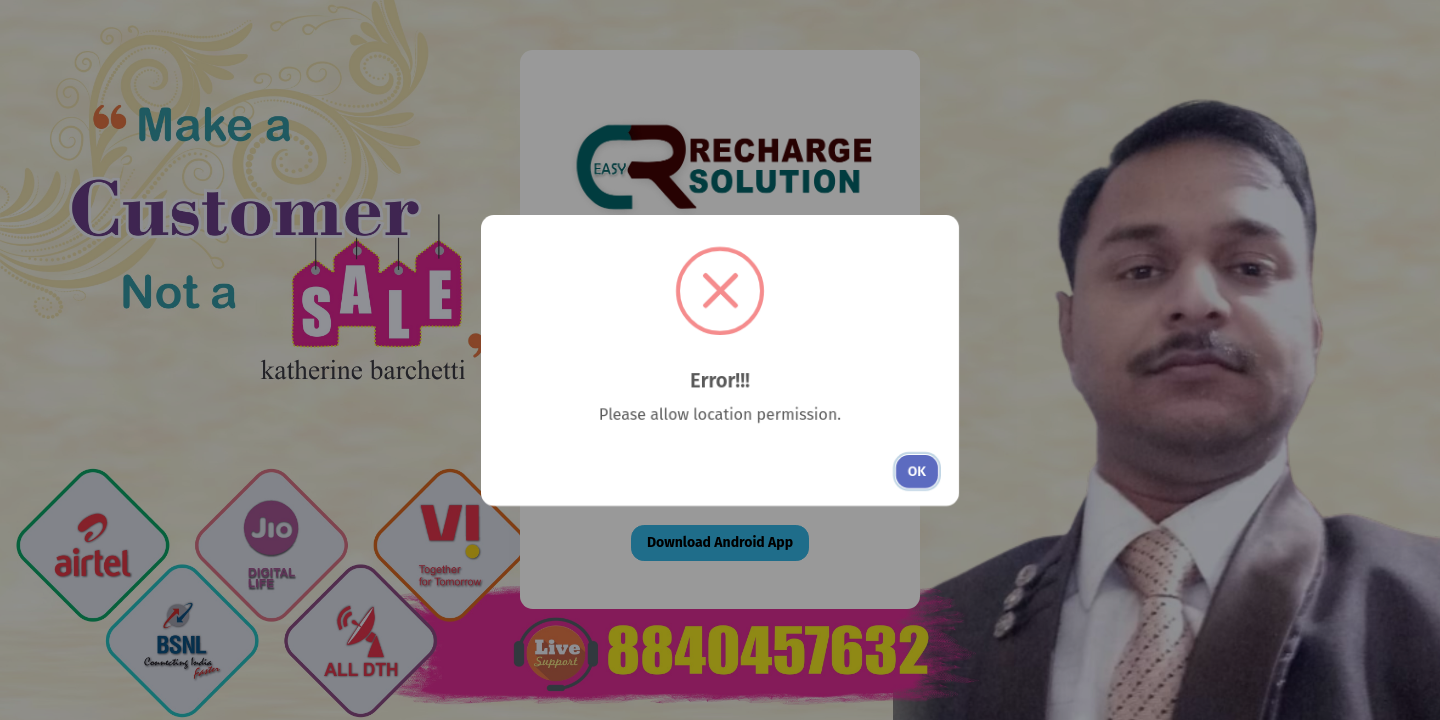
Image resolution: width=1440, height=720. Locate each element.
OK (917, 471)
